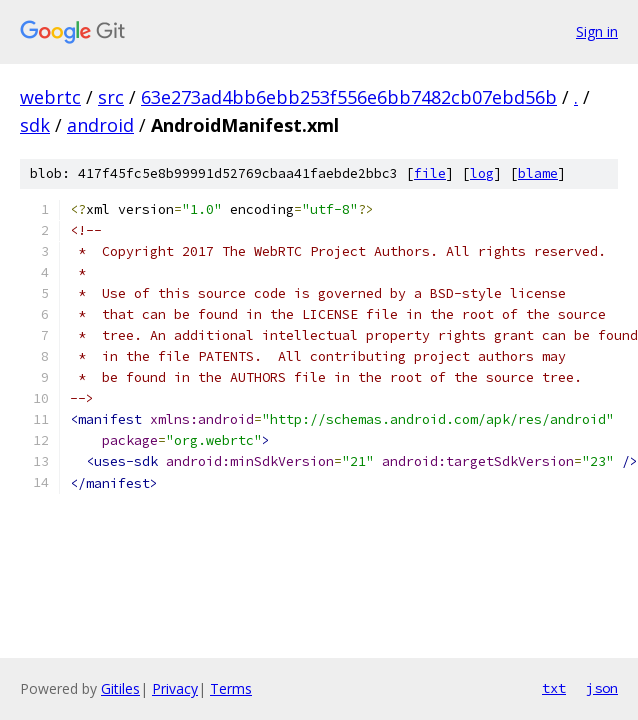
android (100, 125)
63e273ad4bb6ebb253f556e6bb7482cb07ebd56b (349, 97)
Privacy (175, 688)
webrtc (50, 97)
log (482, 173)
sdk (35, 125)
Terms (231, 688)
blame (538, 173)
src (111, 97)
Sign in (597, 31)
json (602, 688)
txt (554, 688)
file (430, 173)
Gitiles (120, 688)
